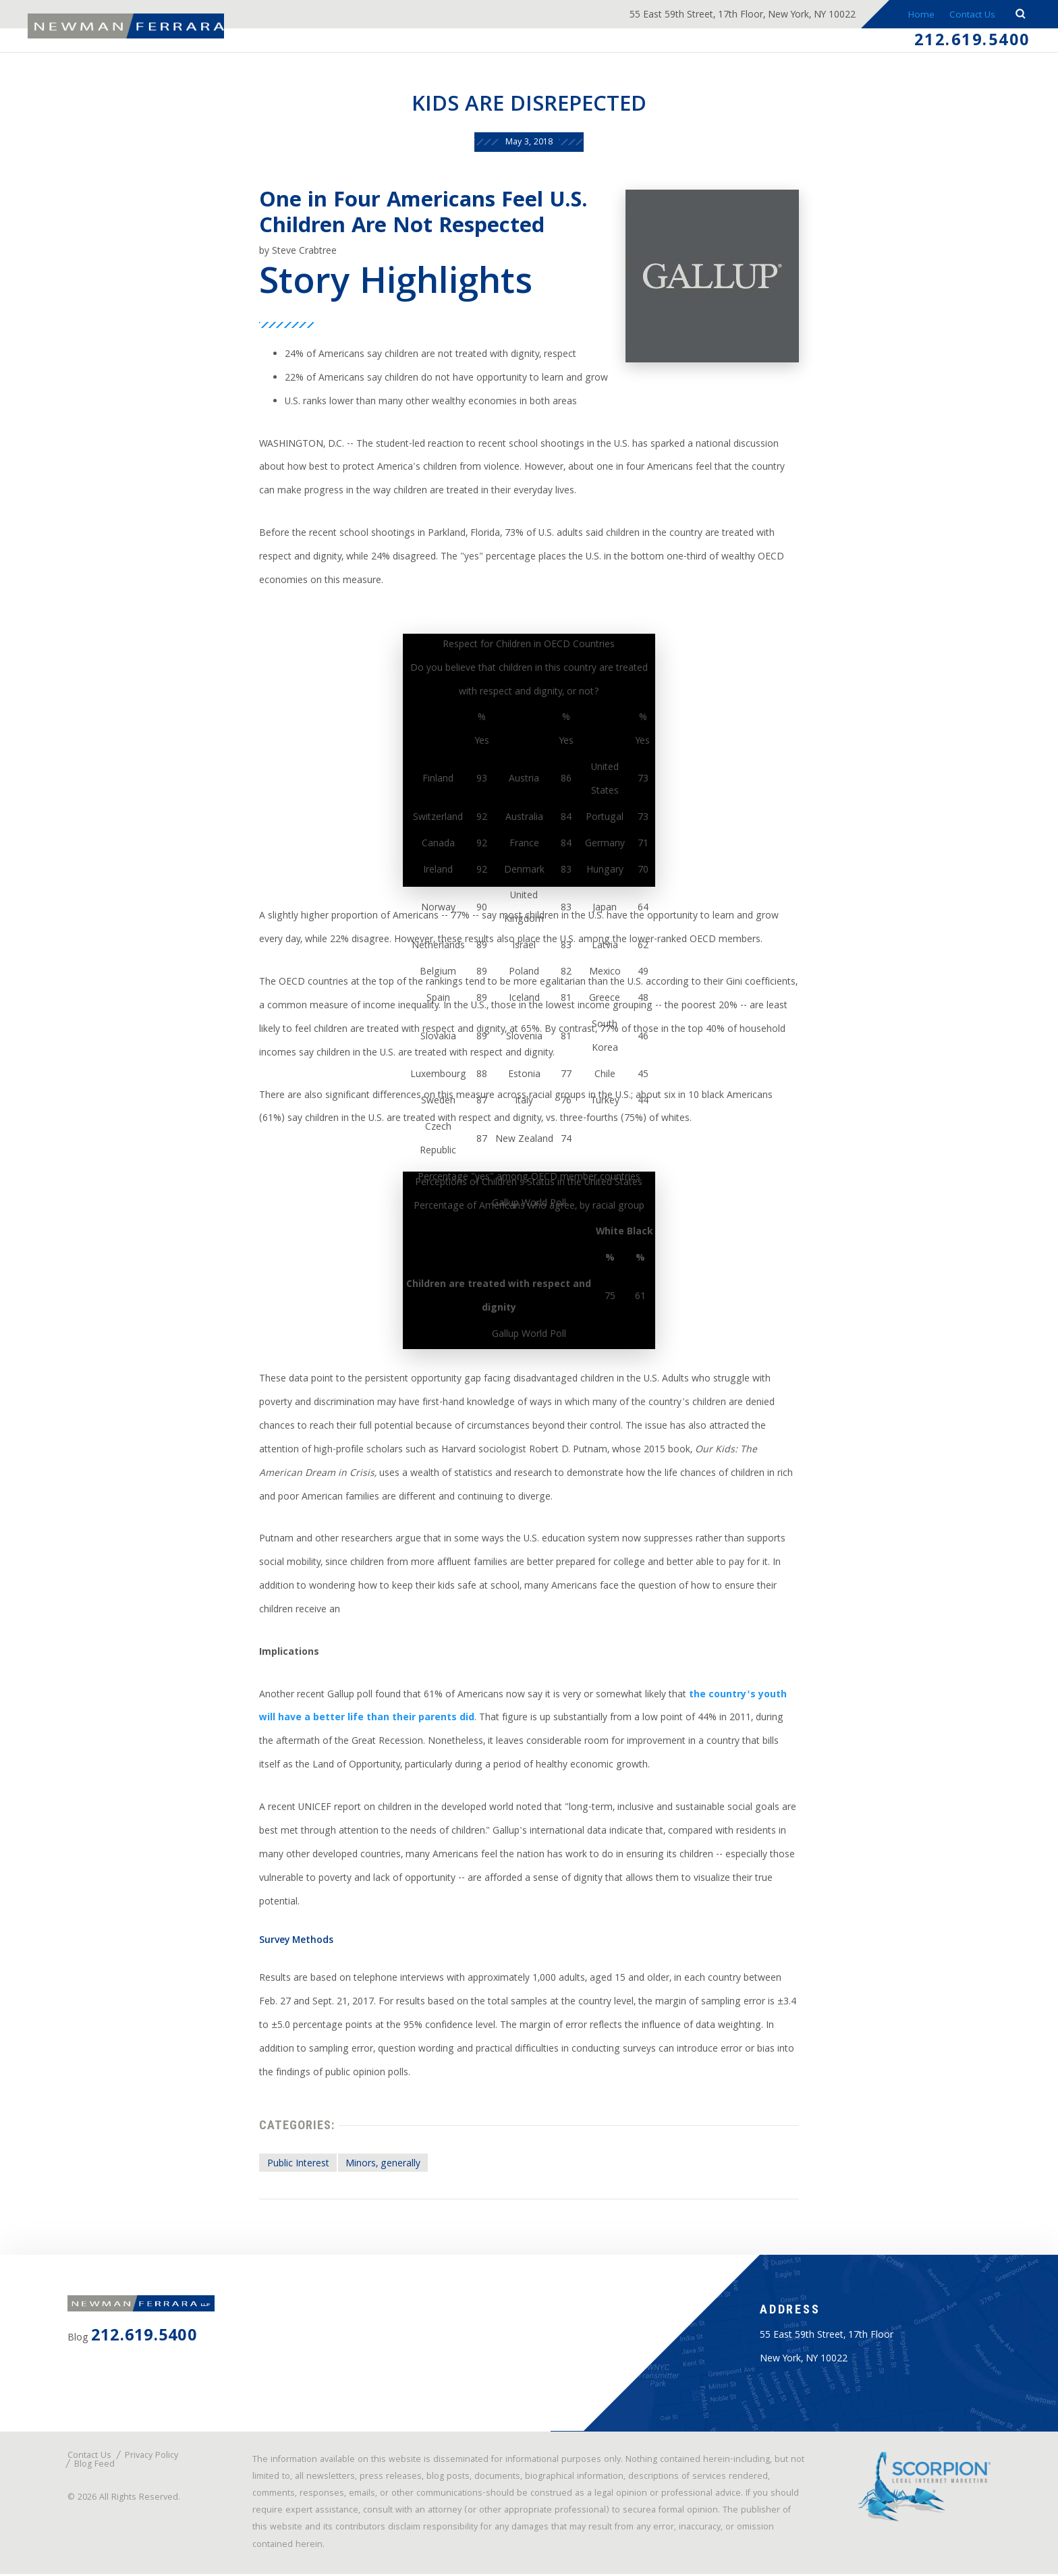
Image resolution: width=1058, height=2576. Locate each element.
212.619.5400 (972, 43)
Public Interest (298, 2166)
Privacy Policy (150, 2458)
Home (914, 16)
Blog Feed (94, 2467)
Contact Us (970, 16)
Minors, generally (382, 2166)
